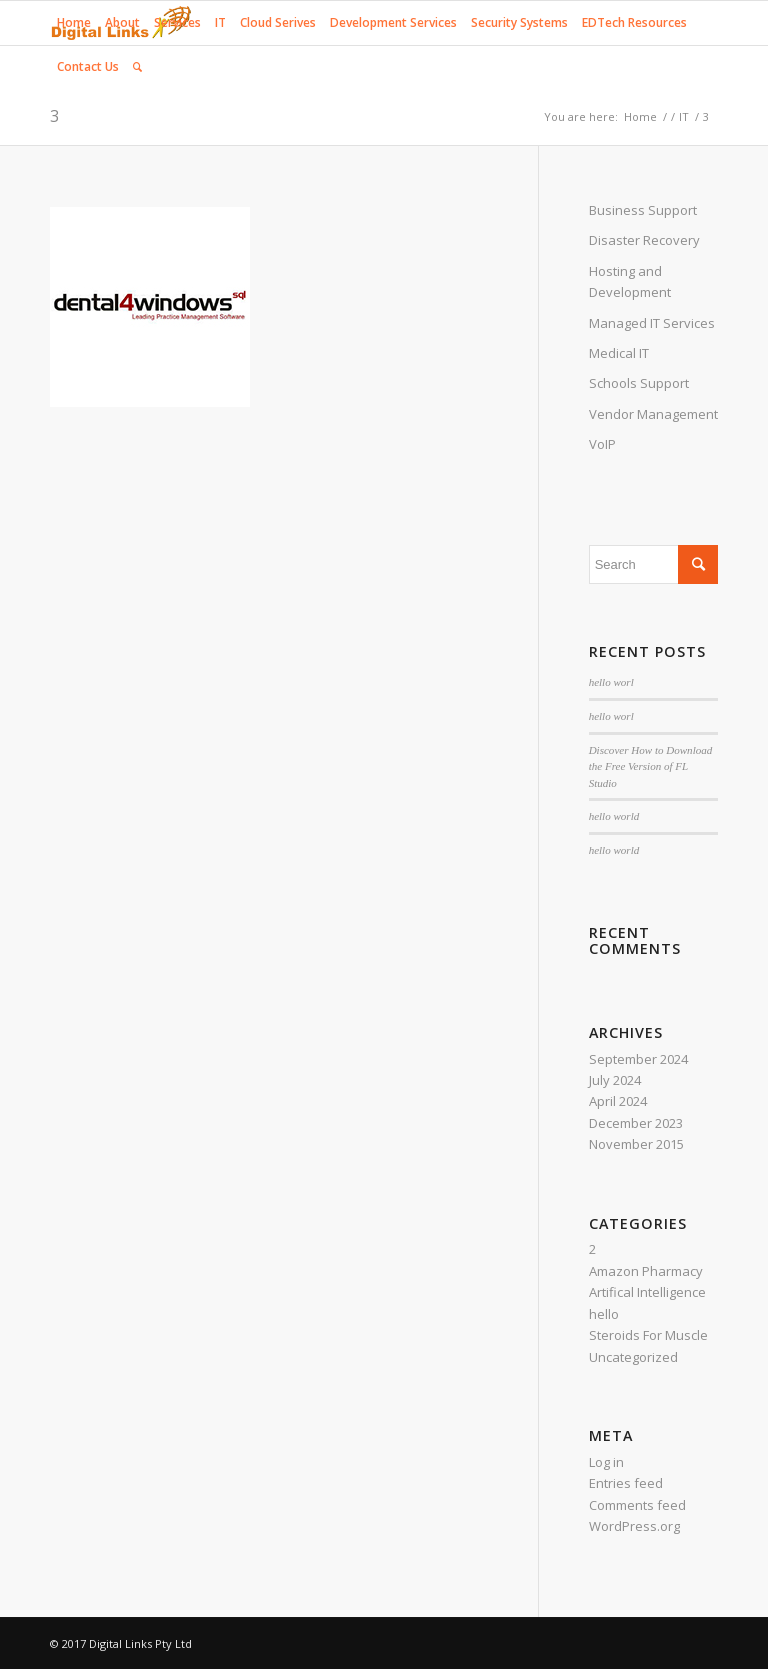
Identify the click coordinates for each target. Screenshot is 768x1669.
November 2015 (636, 1144)
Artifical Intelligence (647, 1292)
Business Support (643, 210)
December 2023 (636, 1123)
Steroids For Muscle (648, 1335)
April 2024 (618, 1101)
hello (604, 1314)
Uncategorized (633, 1357)
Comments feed (637, 1505)
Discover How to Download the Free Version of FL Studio (651, 766)
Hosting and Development (630, 281)
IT (684, 116)
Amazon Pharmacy (646, 1271)
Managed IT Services (652, 323)
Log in (606, 1462)
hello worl (611, 682)
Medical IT (619, 353)
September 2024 (638, 1059)
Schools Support (639, 383)
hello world (614, 816)
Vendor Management (653, 414)
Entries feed (626, 1483)
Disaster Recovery (644, 240)
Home (640, 116)
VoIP (602, 444)
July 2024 (615, 1080)
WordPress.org (634, 1526)
